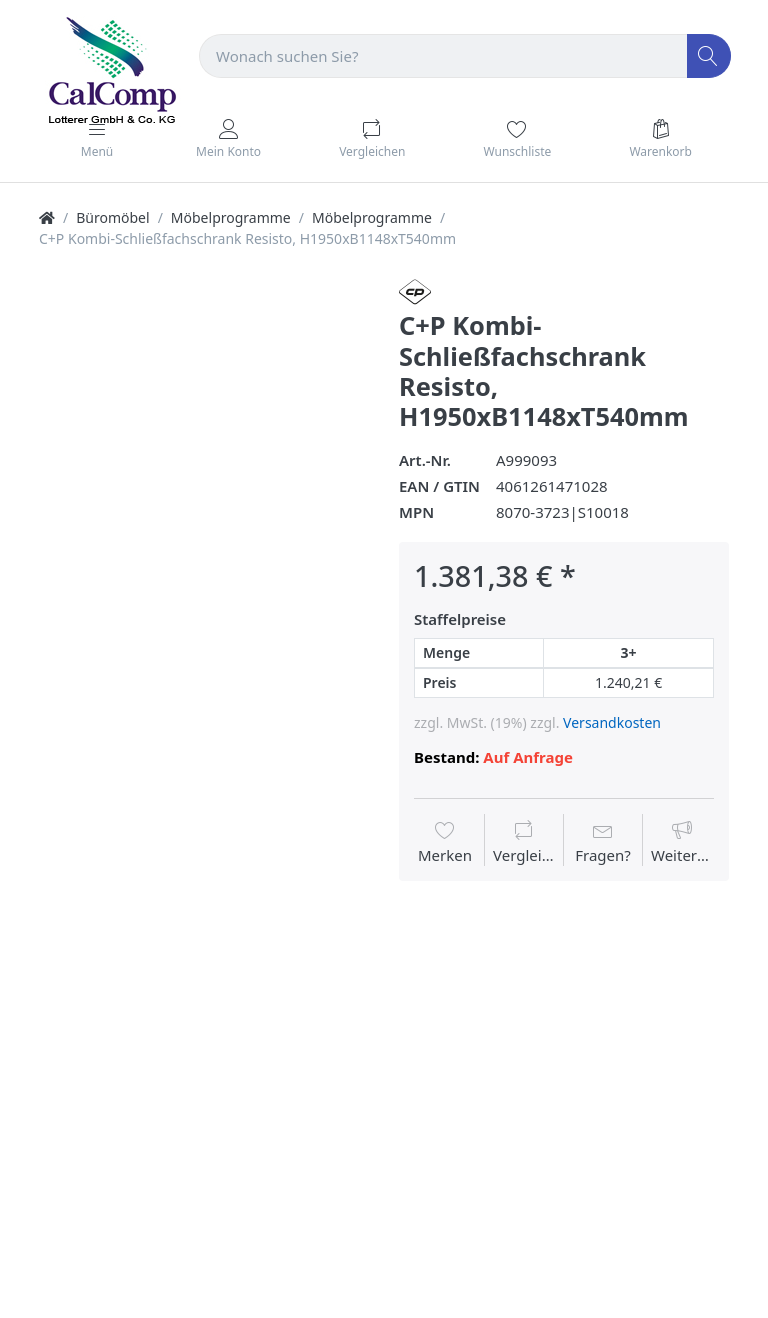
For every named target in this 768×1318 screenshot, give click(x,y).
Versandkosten (612, 722)
